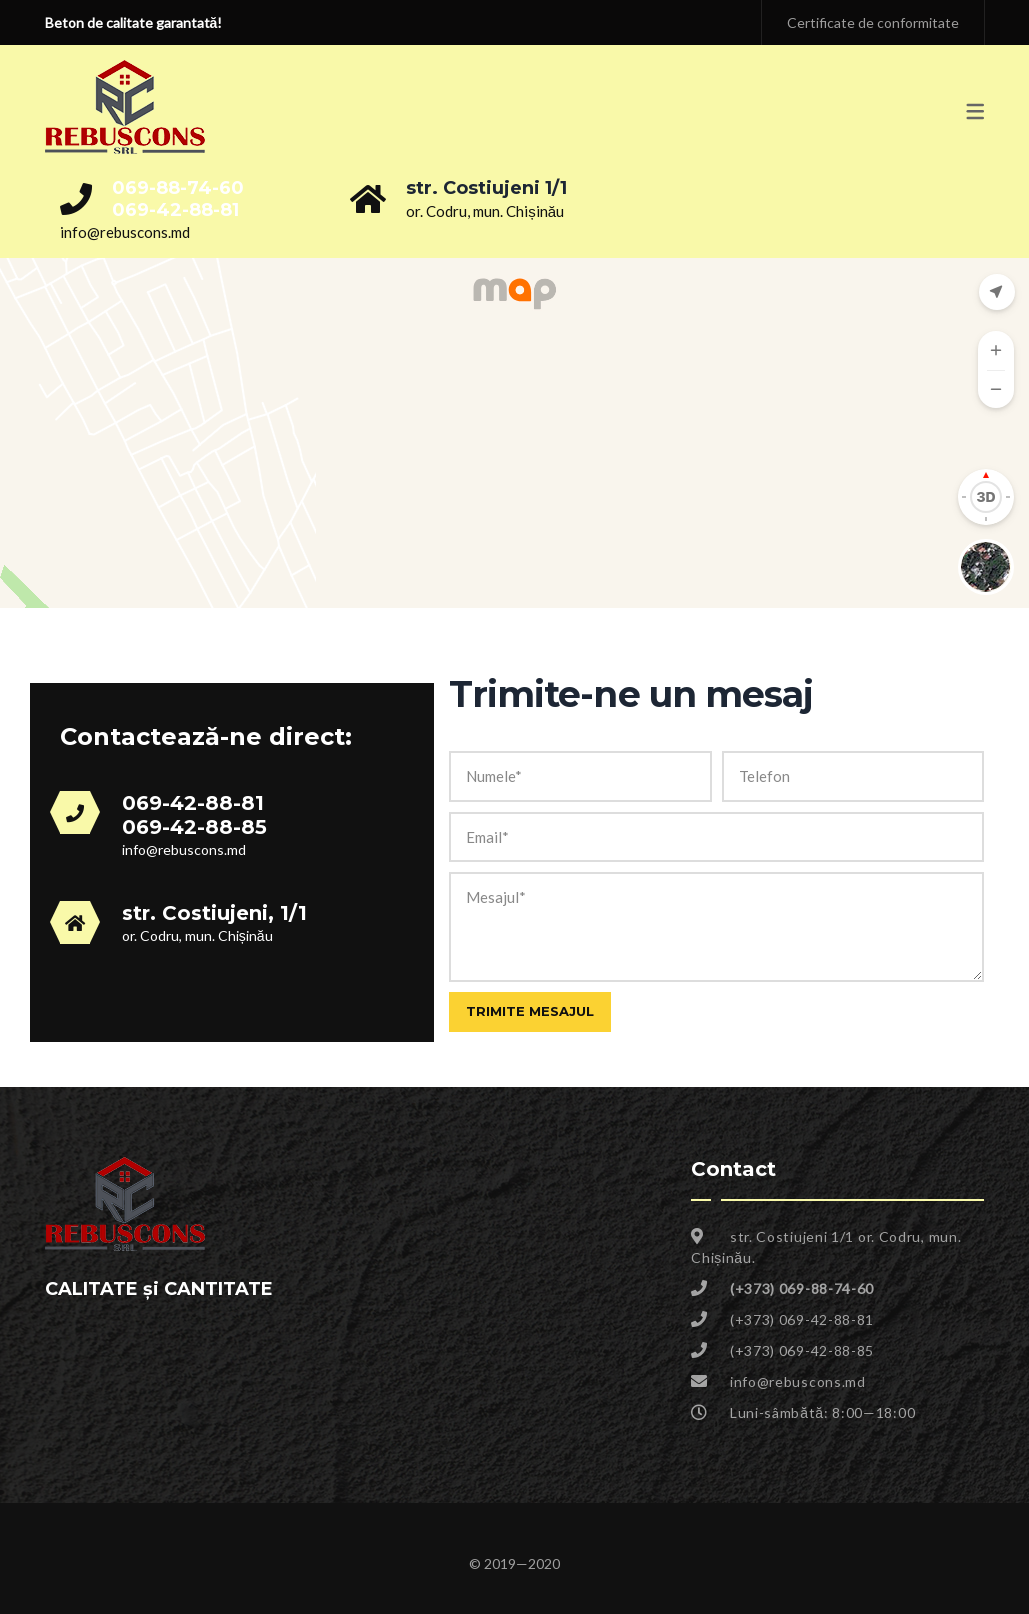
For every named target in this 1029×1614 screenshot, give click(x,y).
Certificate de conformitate (873, 22)
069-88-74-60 (178, 188)
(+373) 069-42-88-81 (802, 1319)
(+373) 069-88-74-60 (802, 1288)
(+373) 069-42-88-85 (802, 1350)
